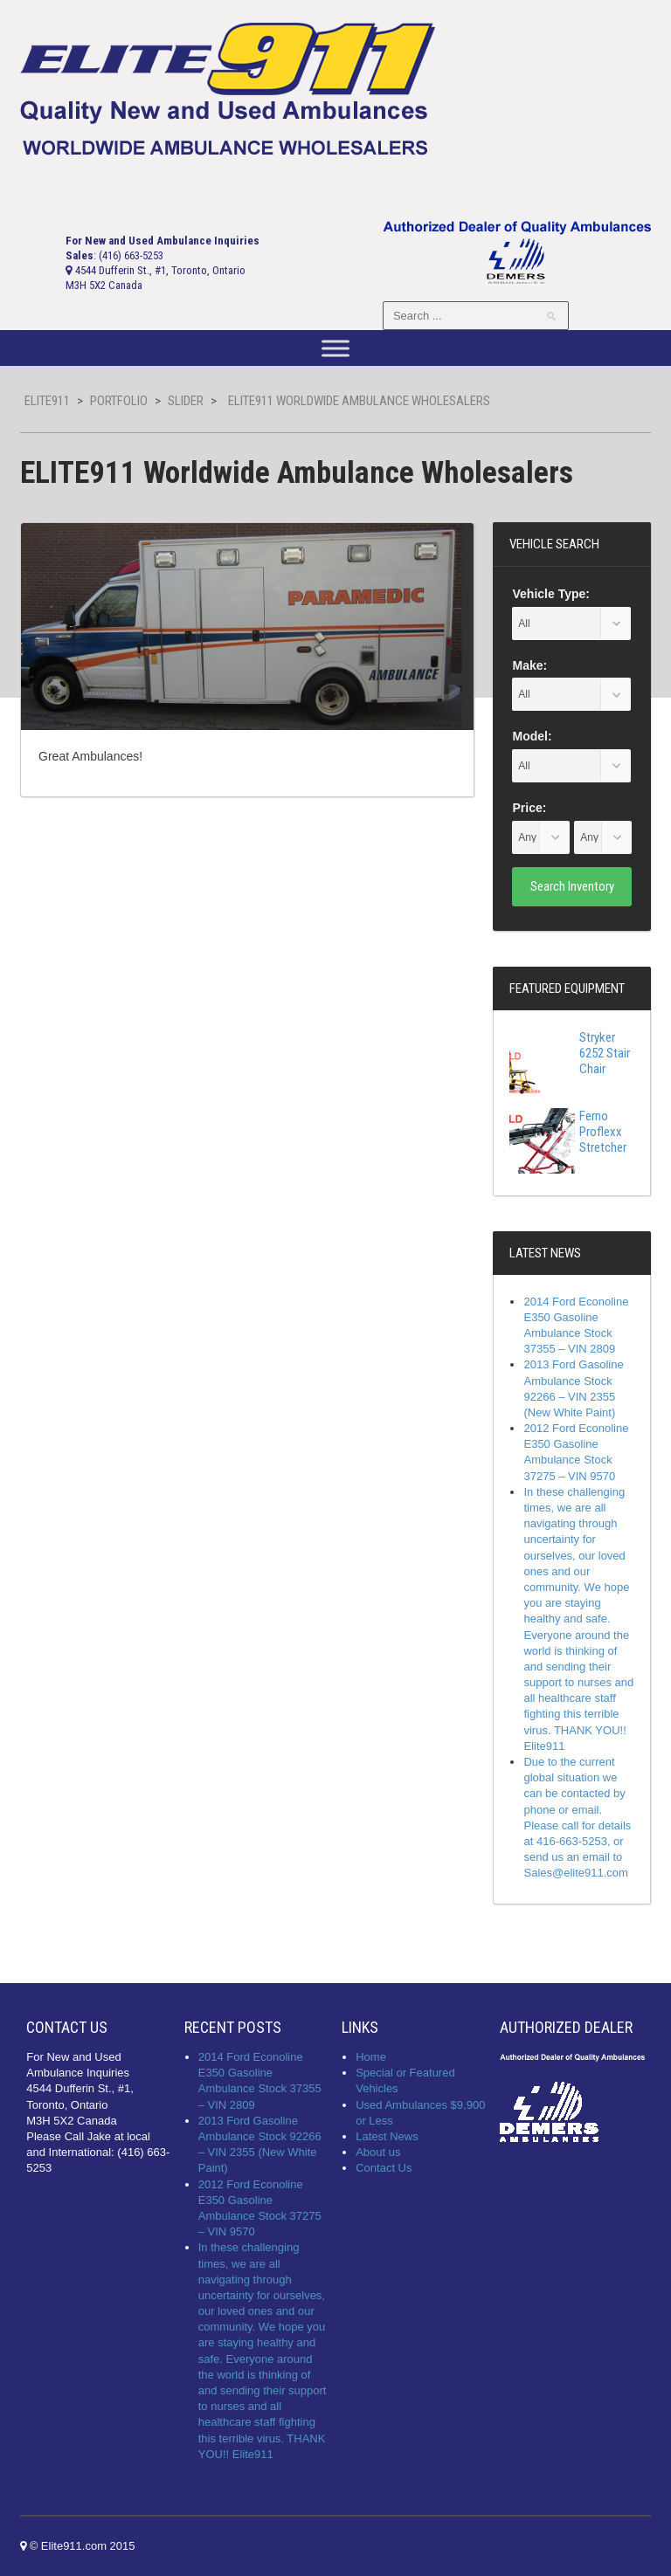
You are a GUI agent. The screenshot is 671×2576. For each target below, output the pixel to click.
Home (371, 2056)
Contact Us (384, 2167)
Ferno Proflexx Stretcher (567, 1131)
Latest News (387, 2136)
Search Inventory (572, 886)
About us (378, 2152)
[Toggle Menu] (335, 349)
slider (186, 401)
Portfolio (119, 401)
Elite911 (47, 401)
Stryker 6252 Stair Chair (569, 1053)
